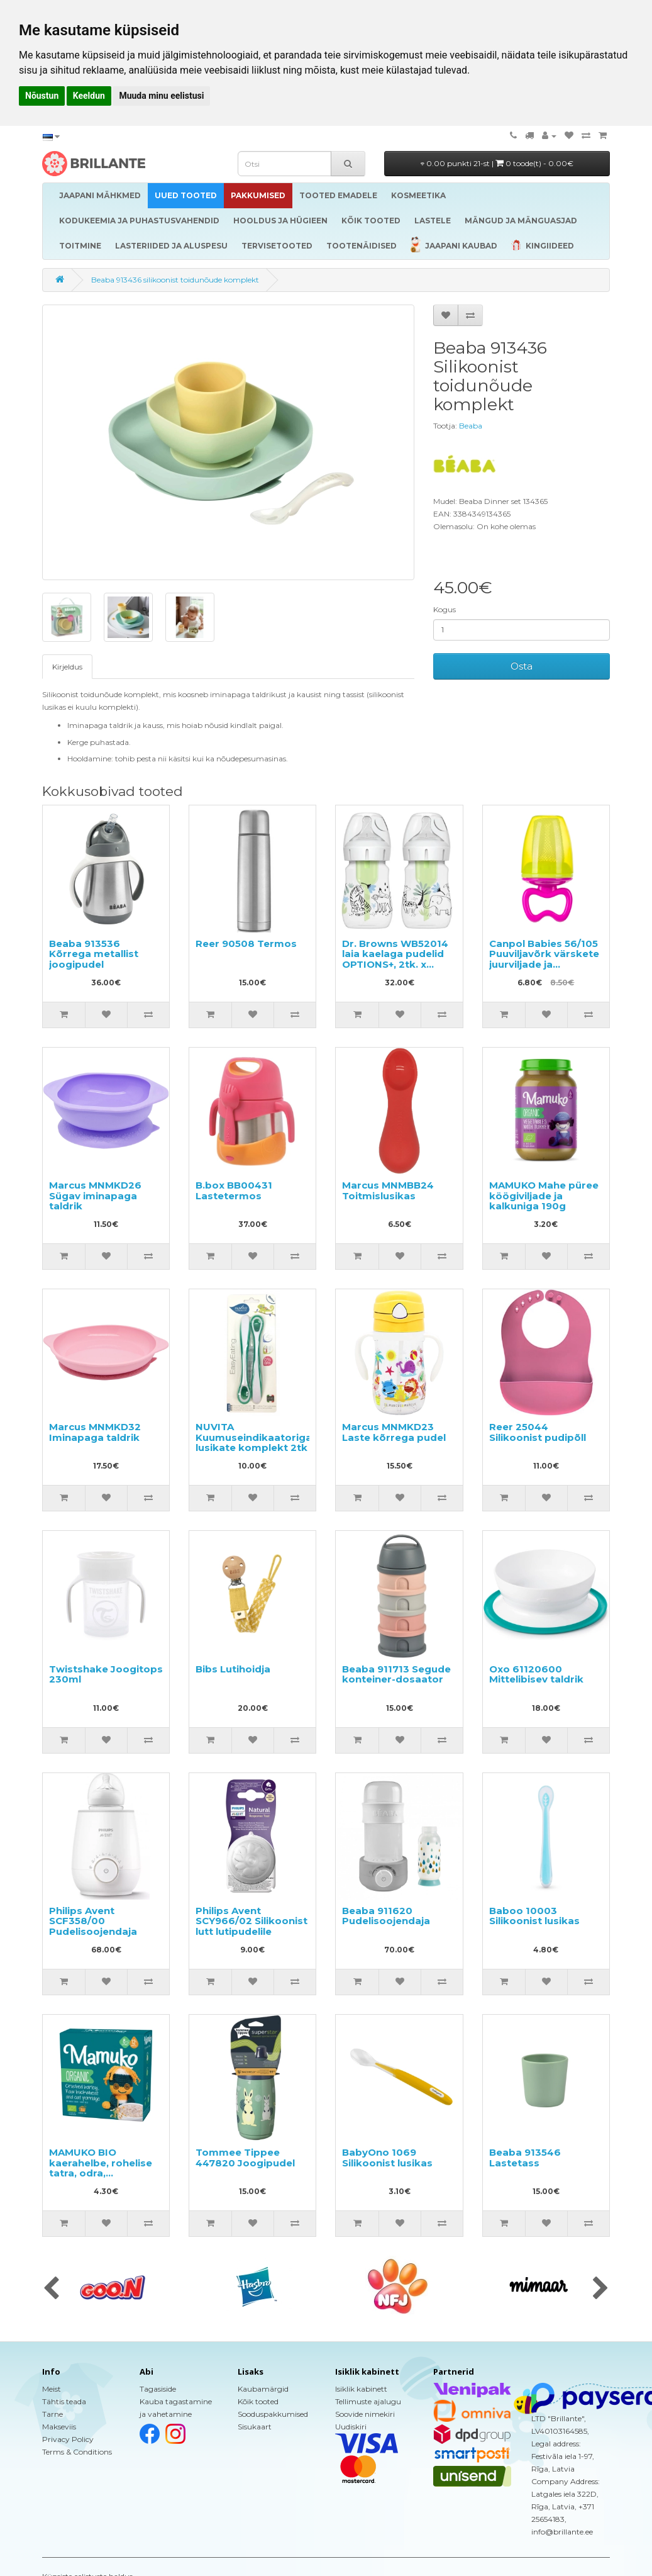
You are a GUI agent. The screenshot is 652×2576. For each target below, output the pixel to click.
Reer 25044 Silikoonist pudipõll (537, 1432)
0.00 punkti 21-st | (497, 163)
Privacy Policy (68, 2439)
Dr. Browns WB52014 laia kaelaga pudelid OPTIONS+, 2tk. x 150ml (395, 959)
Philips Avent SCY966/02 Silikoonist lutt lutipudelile (251, 1921)
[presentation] (51, 2289)
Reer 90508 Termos (246, 943)
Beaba (470, 425)
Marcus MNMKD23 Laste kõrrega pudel (394, 1432)
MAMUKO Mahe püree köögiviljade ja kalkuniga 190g (544, 1195)
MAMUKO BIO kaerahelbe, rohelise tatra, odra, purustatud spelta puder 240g (100, 2173)
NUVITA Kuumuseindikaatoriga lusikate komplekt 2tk (254, 1437)
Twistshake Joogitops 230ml (106, 1674)
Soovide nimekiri (365, 2414)
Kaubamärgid (263, 2389)
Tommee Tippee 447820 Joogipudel (245, 2157)
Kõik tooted (258, 2401)
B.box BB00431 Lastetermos (234, 1190)
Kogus (444, 609)
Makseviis (59, 2426)
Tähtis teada (64, 2401)
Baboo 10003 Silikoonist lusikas (534, 1916)
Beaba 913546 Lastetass (525, 2157)
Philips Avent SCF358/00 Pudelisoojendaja (93, 1921)
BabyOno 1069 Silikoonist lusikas (387, 2157)
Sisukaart (255, 2426)
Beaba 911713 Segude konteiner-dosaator (396, 1674)
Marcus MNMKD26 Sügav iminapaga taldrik (95, 1195)
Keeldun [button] (89, 96)
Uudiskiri (351, 2426)
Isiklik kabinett (361, 2389)
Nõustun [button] (41, 96)
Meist (51, 2389)
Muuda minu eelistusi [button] (161, 96)
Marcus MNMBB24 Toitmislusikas (388, 1190)
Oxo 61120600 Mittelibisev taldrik (536, 1674)
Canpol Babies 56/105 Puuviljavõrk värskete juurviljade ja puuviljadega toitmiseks (544, 964)
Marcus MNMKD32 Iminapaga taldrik (95, 1432)
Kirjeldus (67, 666)
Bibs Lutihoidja (233, 1669)
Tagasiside (158, 2389)
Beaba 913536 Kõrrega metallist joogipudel (93, 954)
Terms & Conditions (77, 2451)
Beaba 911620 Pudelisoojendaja (386, 1916)
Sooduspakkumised (273, 2414)
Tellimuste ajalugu (368, 2401)
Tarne (52, 2414)
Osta (522, 666)
